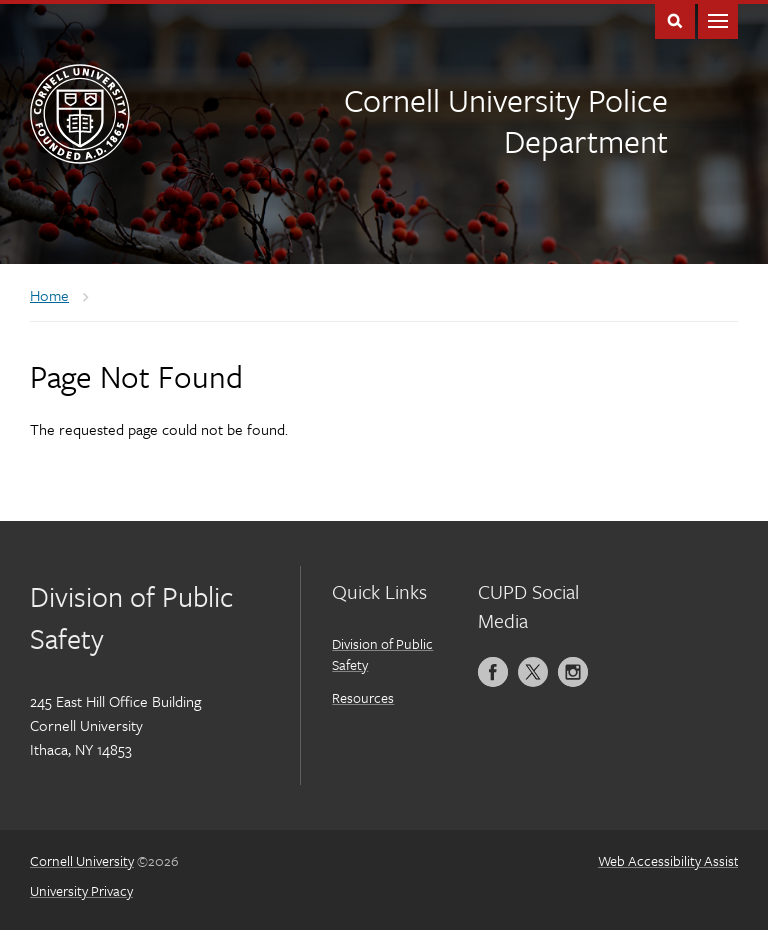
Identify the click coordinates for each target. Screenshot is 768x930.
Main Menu (718, 19)
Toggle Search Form (675, 19)
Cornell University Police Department (506, 120)
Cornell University (82, 860)
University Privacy (81, 890)
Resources (363, 697)
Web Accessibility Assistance (683, 860)
